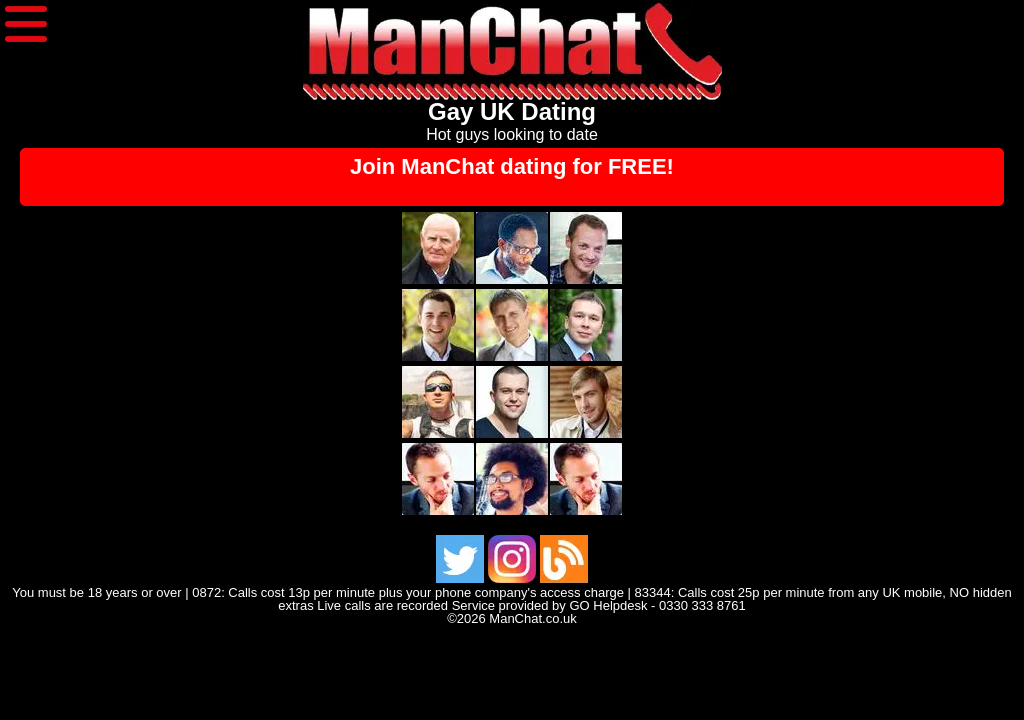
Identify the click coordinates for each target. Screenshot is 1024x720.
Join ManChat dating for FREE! (512, 166)
